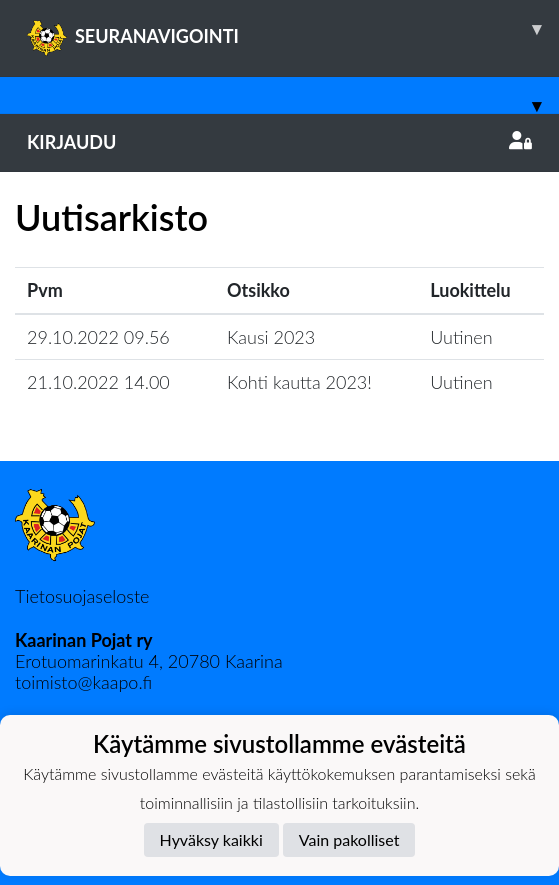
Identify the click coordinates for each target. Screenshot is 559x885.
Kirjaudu (279, 142)
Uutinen (461, 337)
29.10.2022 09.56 (98, 337)
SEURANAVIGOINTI (293, 29)
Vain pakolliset (349, 839)
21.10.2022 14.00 (98, 382)
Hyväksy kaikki (211, 839)
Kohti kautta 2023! (299, 382)
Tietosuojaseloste (82, 596)
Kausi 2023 (271, 337)
